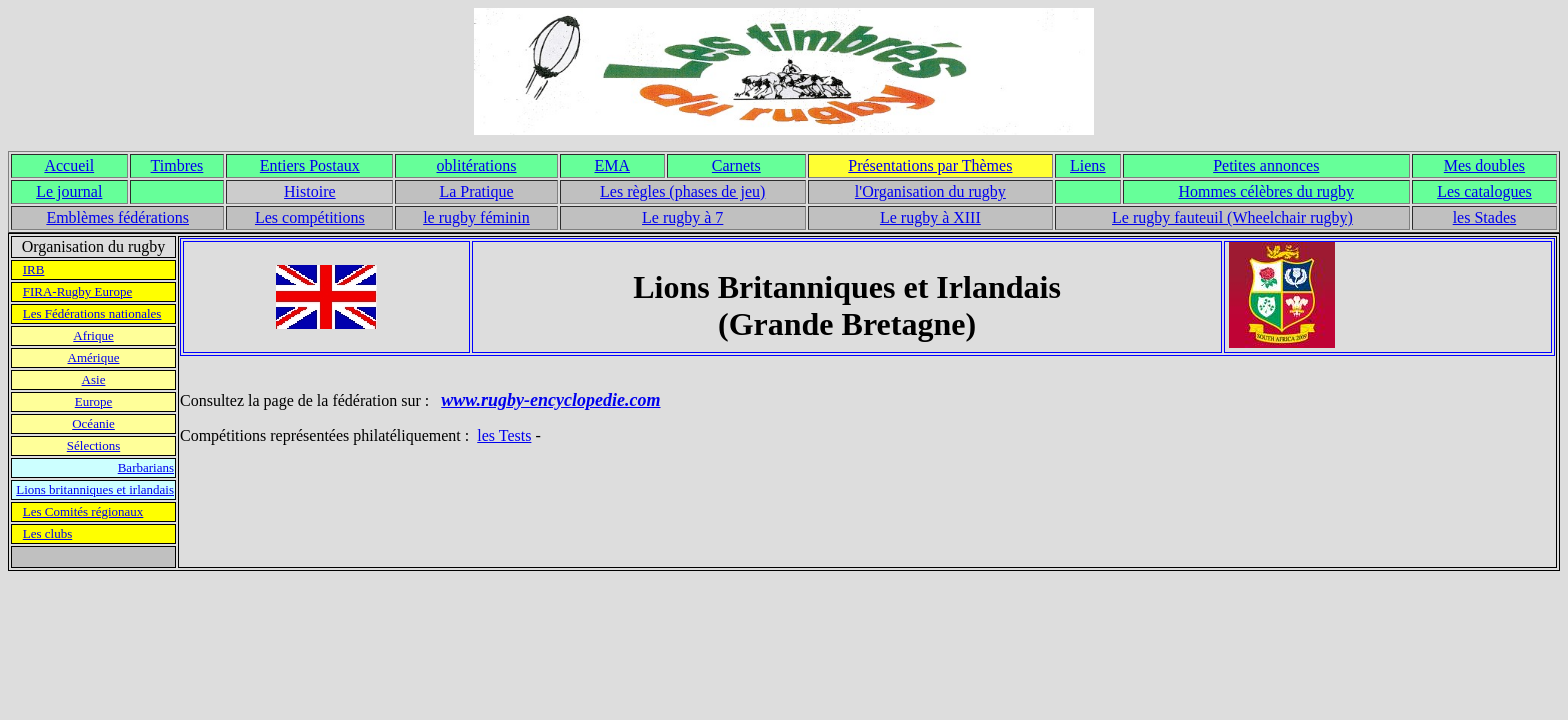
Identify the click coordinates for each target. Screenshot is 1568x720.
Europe (94, 401)
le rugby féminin (476, 217)
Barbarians (146, 467)
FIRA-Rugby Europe (77, 291)
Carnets (736, 165)
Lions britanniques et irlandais (95, 489)
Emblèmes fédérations (117, 217)
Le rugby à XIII (930, 217)
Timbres (177, 165)
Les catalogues (1484, 191)
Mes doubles (1484, 165)
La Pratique (476, 191)
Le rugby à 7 (682, 217)
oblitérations (477, 165)
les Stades (1485, 217)
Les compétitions (310, 217)
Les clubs (47, 533)
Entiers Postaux (310, 165)
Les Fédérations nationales (92, 313)
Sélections (93, 445)
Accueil (69, 165)
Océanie (93, 423)
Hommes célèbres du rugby (1267, 191)
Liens (1088, 165)
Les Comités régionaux (83, 511)
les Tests (504, 435)
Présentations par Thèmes (930, 165)
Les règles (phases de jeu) (682, 191)
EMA (612, 165)
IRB (34, 269)
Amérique (94, 357)
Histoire (310, 191)
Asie (94, 379)
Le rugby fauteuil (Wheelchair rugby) (1232, 217)
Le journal (69, 191)
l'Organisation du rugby (930, 191)
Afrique (93, 335)
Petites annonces (1266, 165)
